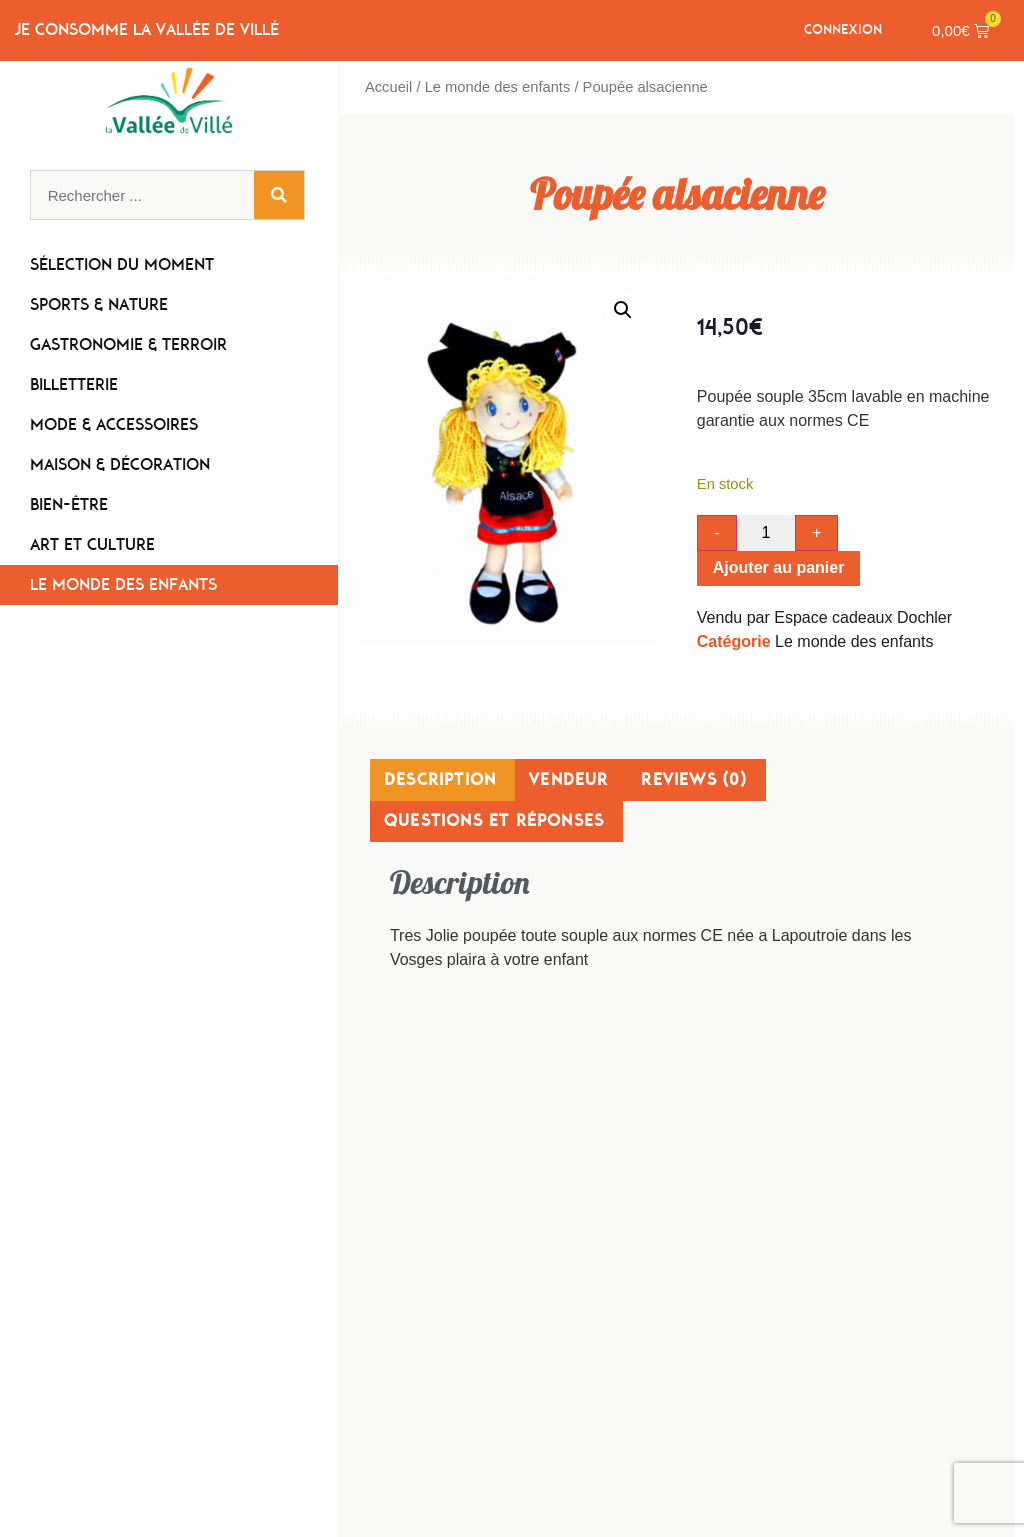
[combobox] (142, 196)
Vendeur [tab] (568, 779)
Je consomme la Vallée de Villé (147, 30)
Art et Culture (97, 546)
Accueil (388, 87)
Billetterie (79, 386)
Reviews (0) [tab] (693, 779)
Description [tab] (440, 779)
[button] (623, 310)
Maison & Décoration (125, 466)
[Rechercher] (279, 196)
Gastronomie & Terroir (133, 346)
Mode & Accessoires (119, 426)
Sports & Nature (104, 306)
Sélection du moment (122, 265)
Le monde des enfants (123, 585)
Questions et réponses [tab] (494, 821)
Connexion (843, 29)
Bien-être (74, 506)
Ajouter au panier (779, 568)
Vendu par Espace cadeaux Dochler (824, 617)
